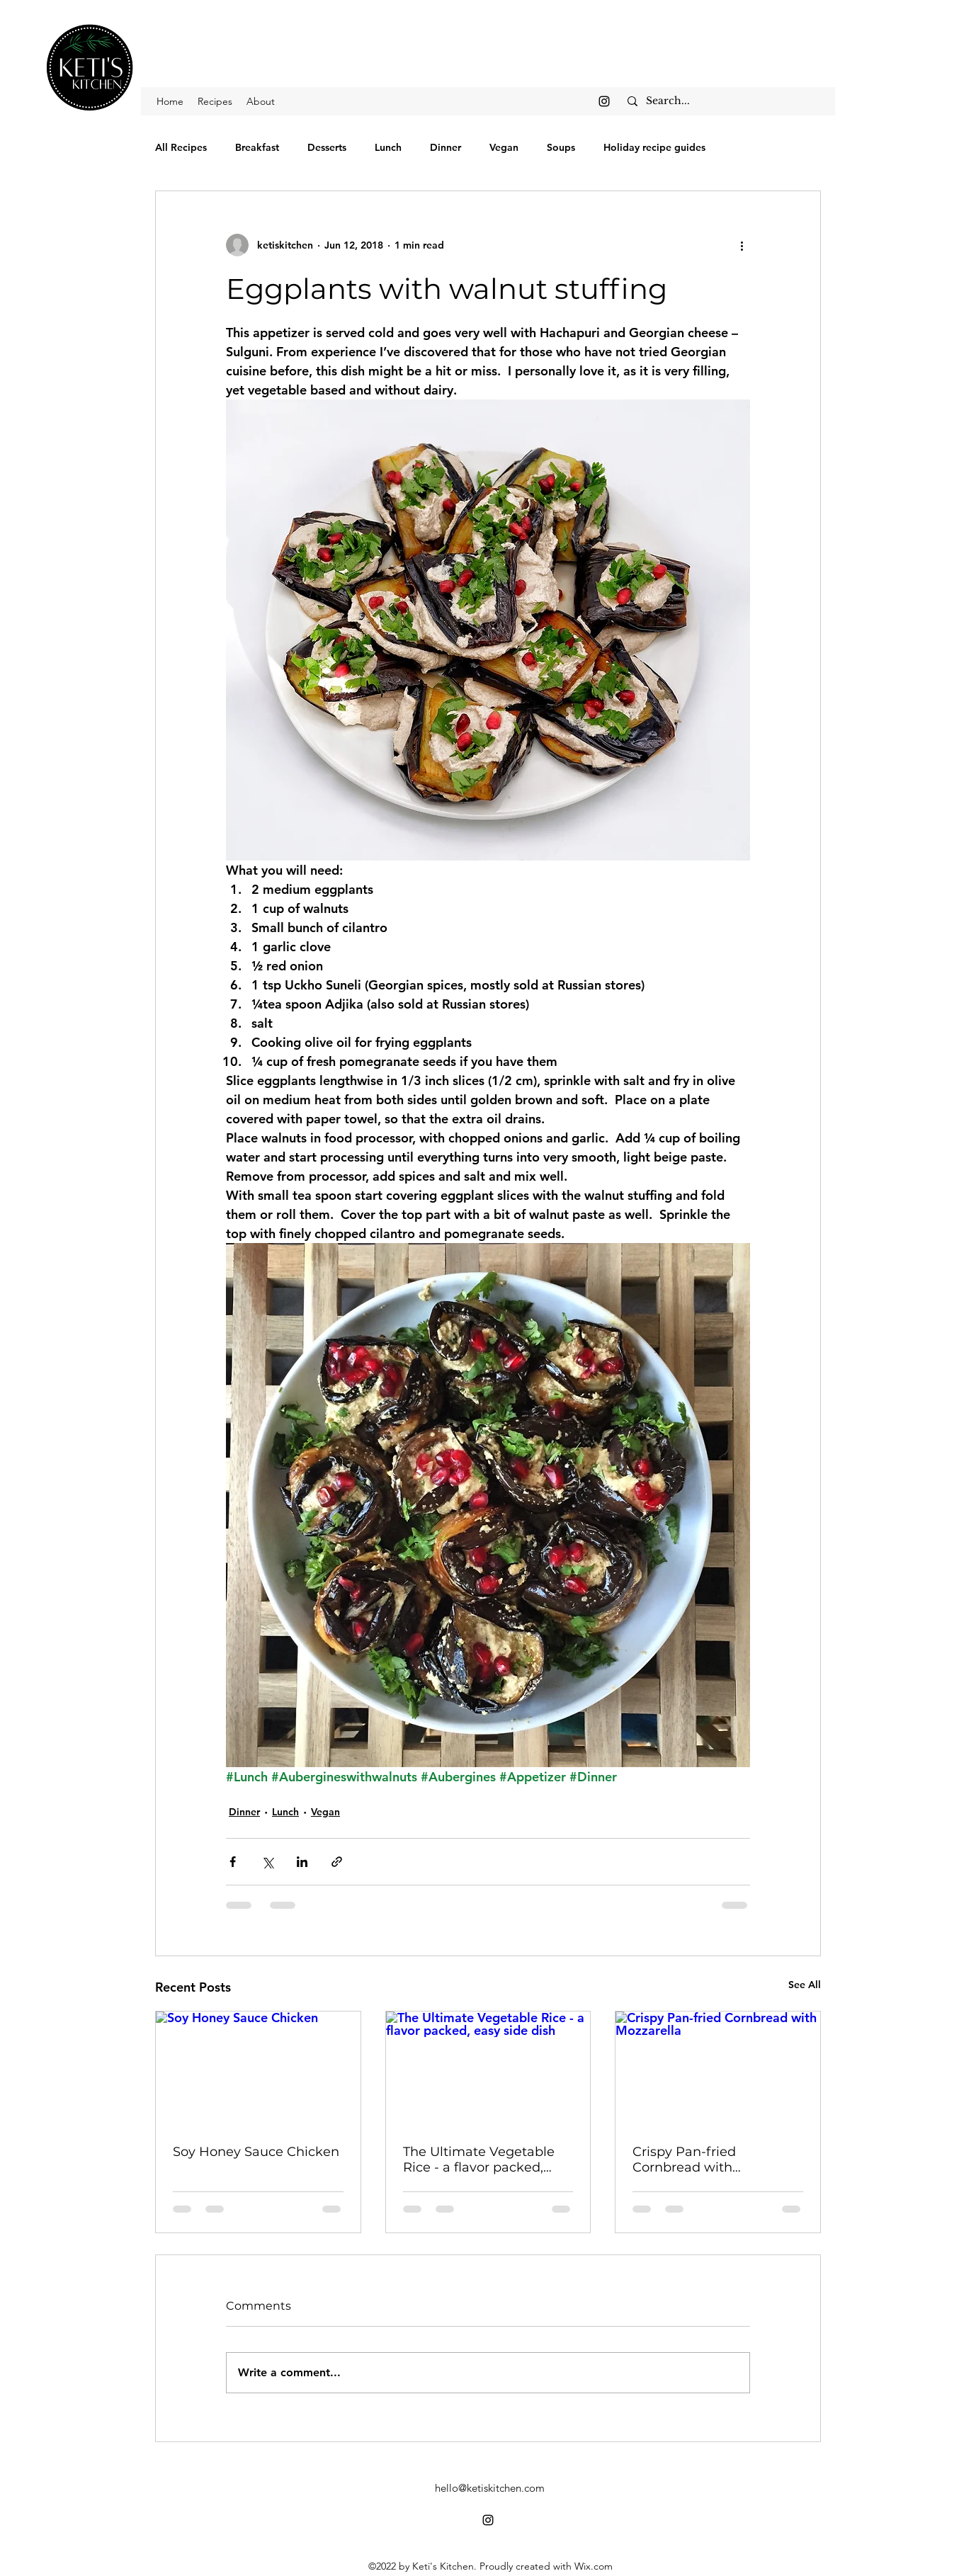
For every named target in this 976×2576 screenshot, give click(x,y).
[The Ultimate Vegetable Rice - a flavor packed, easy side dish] (488, 2069)
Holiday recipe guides (654, 147)
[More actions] (741, 245)
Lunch (388, 147)
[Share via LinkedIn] (302, 1861)
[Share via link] (337, 1861)
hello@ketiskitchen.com (490, 2488)
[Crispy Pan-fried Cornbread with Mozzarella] (717, 2069)
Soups (561, 147)
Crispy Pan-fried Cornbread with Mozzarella (684, 2159)
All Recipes (181, 147)
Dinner (445, 147)
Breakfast (257, 147)
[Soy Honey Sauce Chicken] (258, 2069)
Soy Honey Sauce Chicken (256, 2152)
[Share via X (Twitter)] (267, 1861)
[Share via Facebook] (232, 1861)
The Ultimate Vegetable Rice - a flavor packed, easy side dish (479, 2159)
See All (804, 1984)
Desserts (326, 147)
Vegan (503, 147)
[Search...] (725, 101)
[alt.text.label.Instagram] (604, 101)
